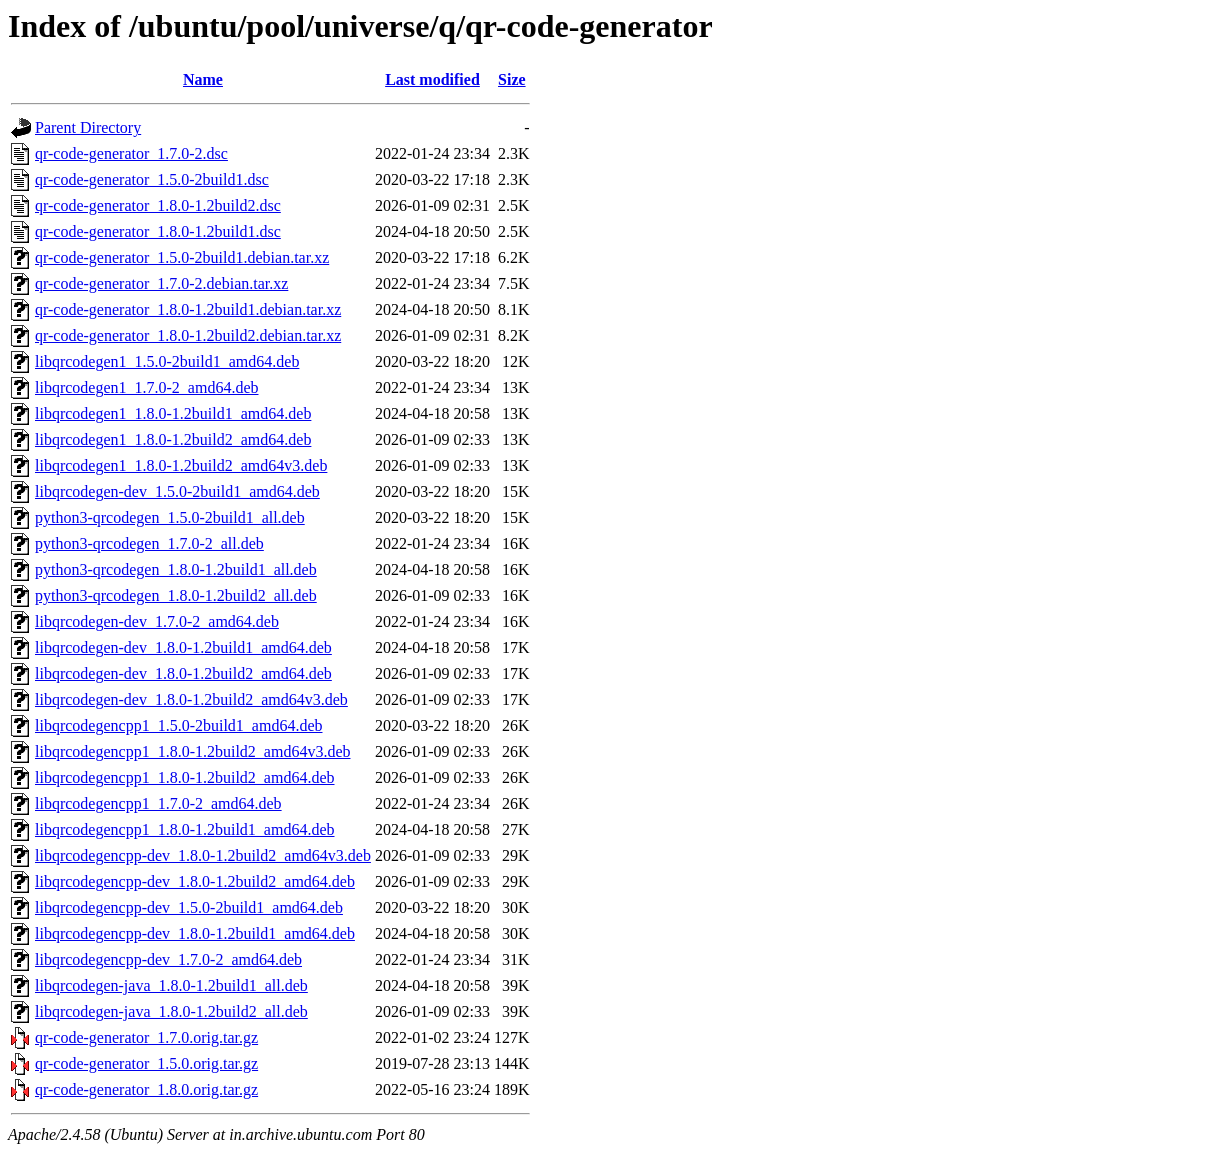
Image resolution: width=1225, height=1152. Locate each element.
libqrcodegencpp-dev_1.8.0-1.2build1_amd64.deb (195, 933)
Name (203, 79)
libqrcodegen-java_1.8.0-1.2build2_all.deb (171, 1011)
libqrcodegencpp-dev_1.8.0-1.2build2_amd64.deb (195, 881)
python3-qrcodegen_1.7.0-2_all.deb (149, 543)
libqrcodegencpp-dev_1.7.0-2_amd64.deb (168, 959)
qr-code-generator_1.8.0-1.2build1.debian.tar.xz (188, 309)
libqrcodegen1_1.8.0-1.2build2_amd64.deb (173, 439)
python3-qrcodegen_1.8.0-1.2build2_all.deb (176, 595)
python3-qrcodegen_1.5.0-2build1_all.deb (170, 517)
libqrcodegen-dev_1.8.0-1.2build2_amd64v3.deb (191, 699)
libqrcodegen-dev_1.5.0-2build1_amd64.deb (177, 491)
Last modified (432, 79)
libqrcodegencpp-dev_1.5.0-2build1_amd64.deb (189, 907)
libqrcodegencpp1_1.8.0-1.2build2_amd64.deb (185, 777)
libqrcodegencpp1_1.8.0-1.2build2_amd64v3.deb (193, 751)
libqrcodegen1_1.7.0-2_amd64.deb (147, 387)
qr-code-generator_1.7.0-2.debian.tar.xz (161, 283)
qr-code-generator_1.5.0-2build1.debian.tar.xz (182, 257)
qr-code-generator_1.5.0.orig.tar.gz (146, 1063)
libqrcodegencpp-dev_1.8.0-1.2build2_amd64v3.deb (203, 855)
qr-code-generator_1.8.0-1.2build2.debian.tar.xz (188, 335)
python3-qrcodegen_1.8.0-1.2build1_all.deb (176, 569)
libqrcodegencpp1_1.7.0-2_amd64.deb (158, 803)
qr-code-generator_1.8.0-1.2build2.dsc (158, 205)
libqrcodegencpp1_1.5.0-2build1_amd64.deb (179, 725)
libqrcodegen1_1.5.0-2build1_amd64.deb (167, 361)
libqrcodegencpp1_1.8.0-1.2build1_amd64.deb (185, 829)
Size (512, 79)
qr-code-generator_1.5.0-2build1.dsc (152, 179)
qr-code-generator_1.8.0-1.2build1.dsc (158, 231)
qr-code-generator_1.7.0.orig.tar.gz (146, 1037)
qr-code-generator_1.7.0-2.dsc (131, 153)
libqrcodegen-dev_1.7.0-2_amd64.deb (157, 621)
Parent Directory (88, 127)
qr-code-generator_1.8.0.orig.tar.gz (146, 1089)
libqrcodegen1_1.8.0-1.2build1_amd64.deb (173, 413)
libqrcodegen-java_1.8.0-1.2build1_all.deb (171, 985)
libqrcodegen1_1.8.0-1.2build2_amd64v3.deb (181, 465)
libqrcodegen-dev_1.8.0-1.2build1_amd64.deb (183, 647)
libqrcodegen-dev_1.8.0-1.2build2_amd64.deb (183, 673)
